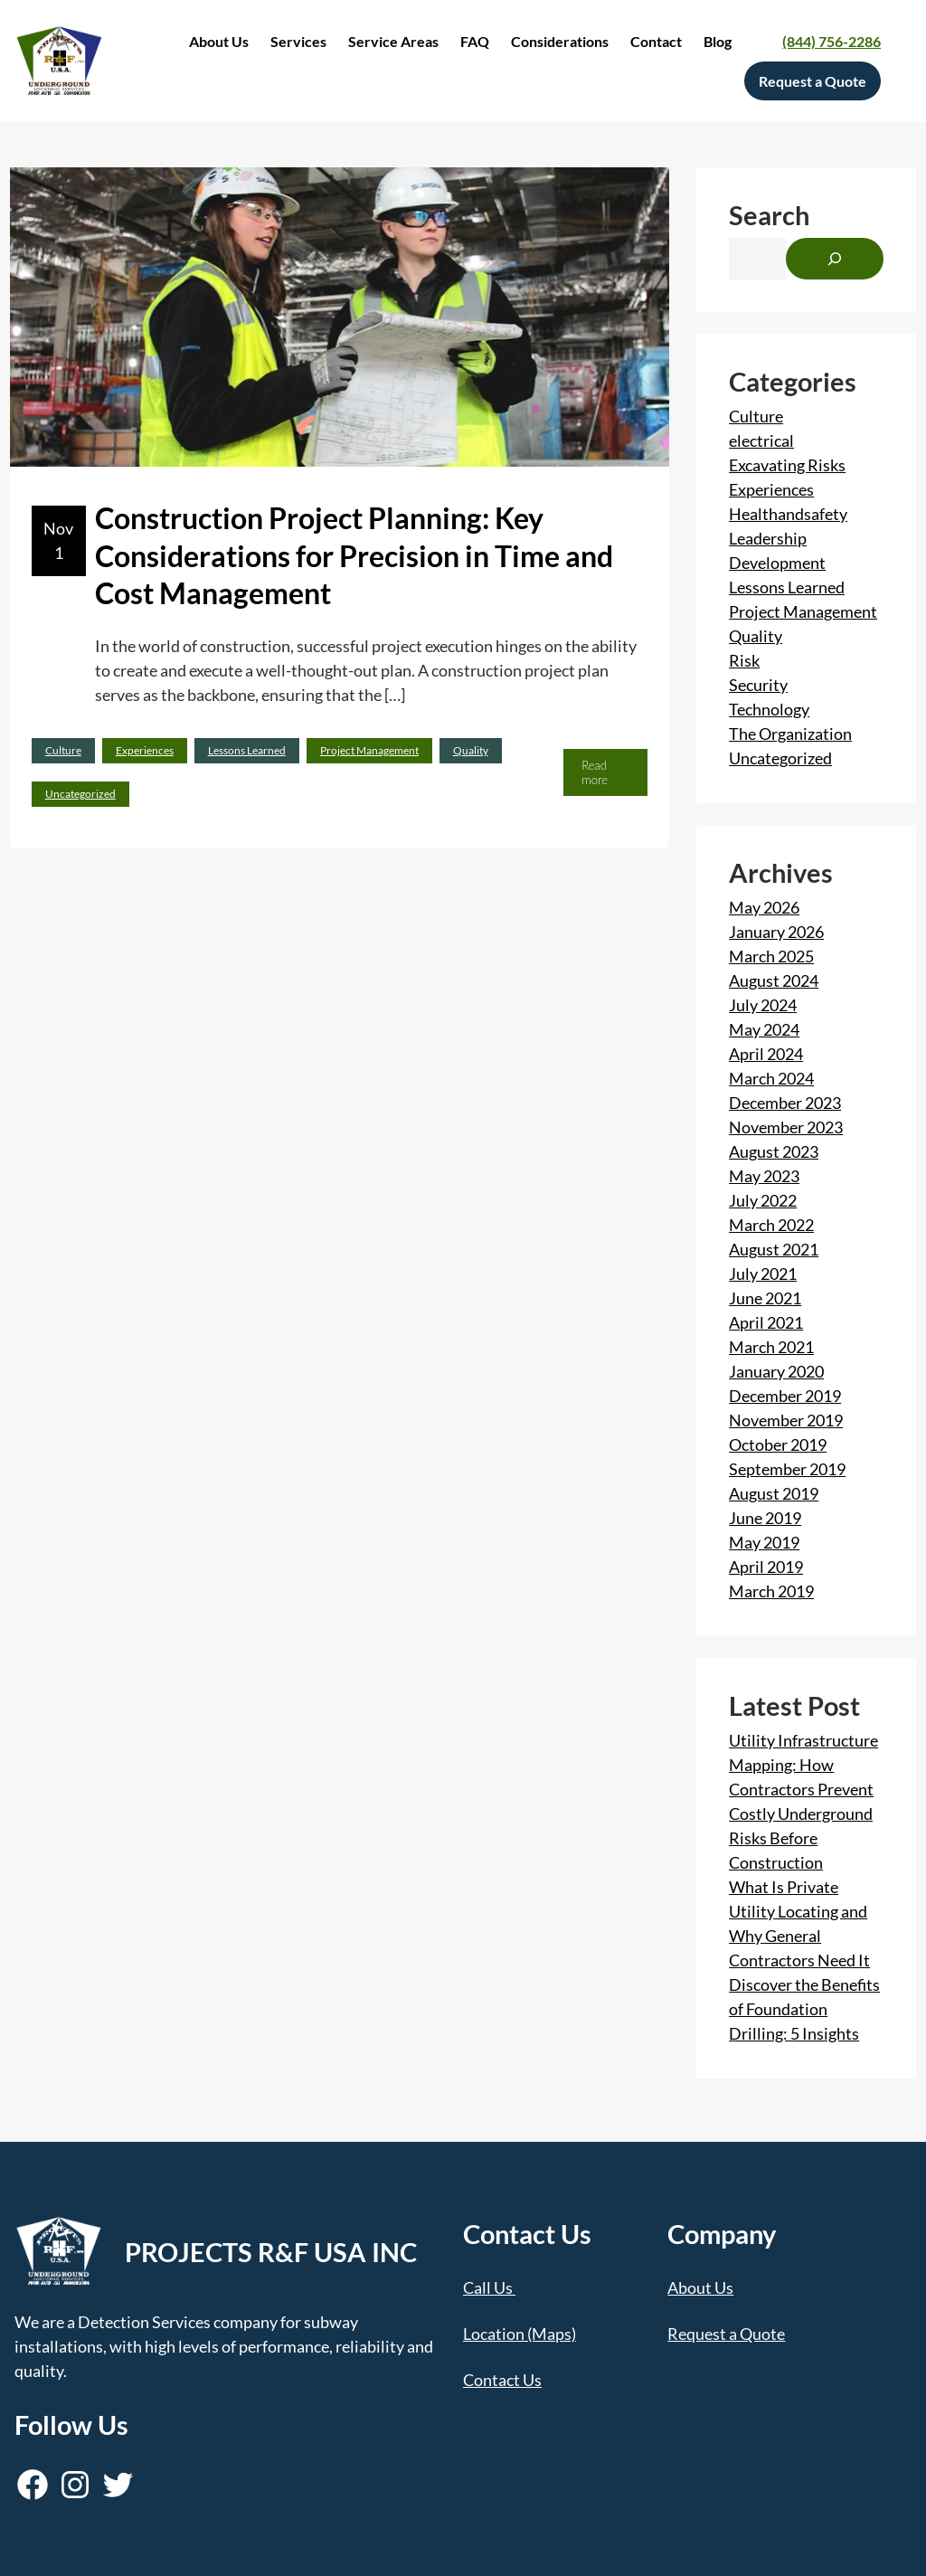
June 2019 (765, 1518)
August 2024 (773, 980)
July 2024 (763, 1005)
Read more (599, 777)
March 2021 (771, 1347)
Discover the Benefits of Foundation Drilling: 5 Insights (804, 2009)
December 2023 (785, 1103)
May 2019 (764, 1542)
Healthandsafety (788, 514)
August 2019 (773, 1493)
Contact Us (502, 2380)
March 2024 (771, 1078)
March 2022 (771, 1225)
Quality (470, 750)
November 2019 (786, 1420)
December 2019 (785, 1396)
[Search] (834, 258)
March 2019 (771, 1591)
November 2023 (786, 1127)
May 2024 (764, 1029)
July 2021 (763, 1273)
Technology (769, 709)
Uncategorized (80, 793)
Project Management (369, 750)
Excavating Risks (787, 465)
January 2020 (776, 1371)
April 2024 (766, 1054)
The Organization (790, 733)
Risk (744, 660)
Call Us (488, 2287)
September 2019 (787, 1469)
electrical (761, 440)
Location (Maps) (519, 2334)
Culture (63, 750)
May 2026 (764, 907)
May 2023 (764, 1176)
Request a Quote (726, 2334)
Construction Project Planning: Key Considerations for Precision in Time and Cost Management (354, 555)
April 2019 (766, 1567)
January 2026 (776, 932)
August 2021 (773, 1249)
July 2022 (763, 1200)
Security (758, 685)
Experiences (145, 750)
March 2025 (771, 956)
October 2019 (778, 1444)
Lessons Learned (247, 750)
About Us (700, 2287)
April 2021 (766, 1322)
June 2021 (765, 1298)
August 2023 (773, 1151)
